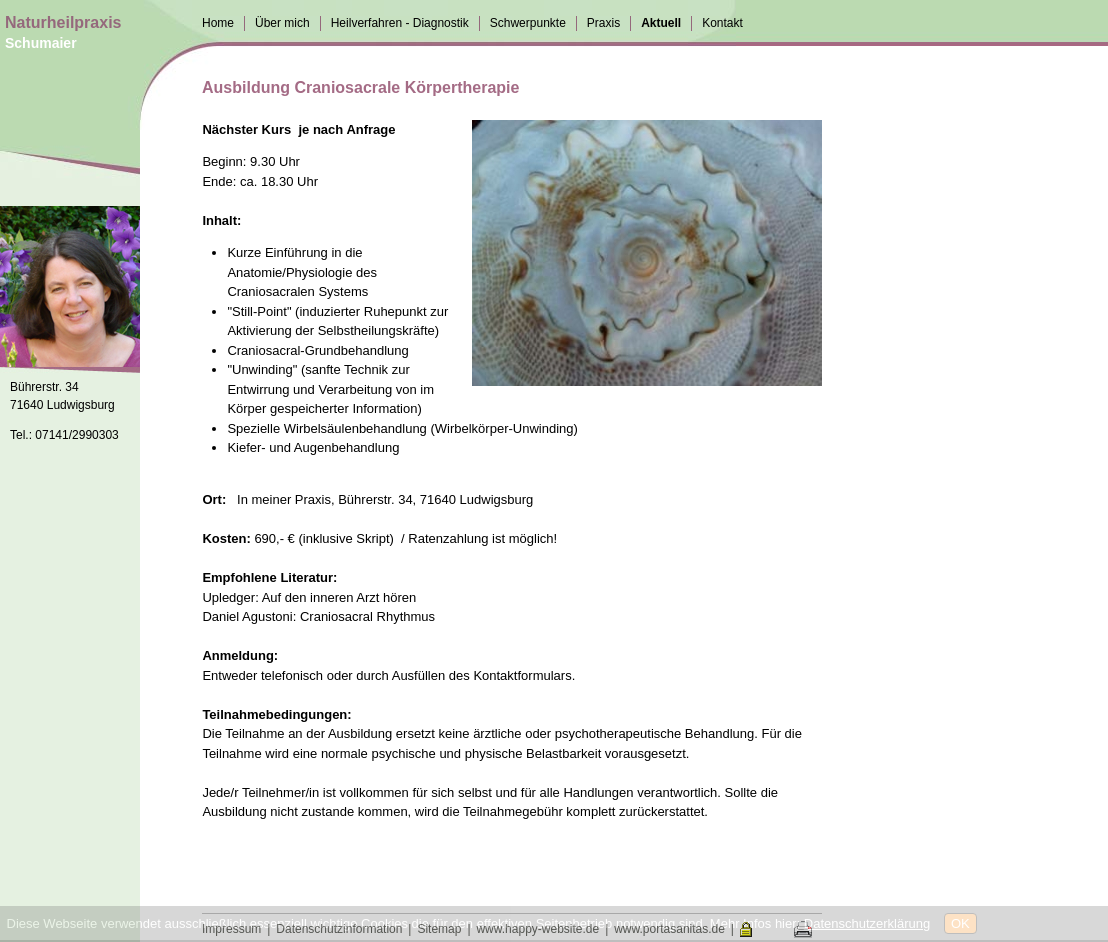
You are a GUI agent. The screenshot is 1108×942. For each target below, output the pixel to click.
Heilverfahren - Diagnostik (400, 23)
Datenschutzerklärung (867, 923)
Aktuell (661, 23)
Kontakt (722, 23)
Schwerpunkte (528, 23)
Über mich (282, 23)
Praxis (603, 23)
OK (960, 923)
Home (218, 23)
